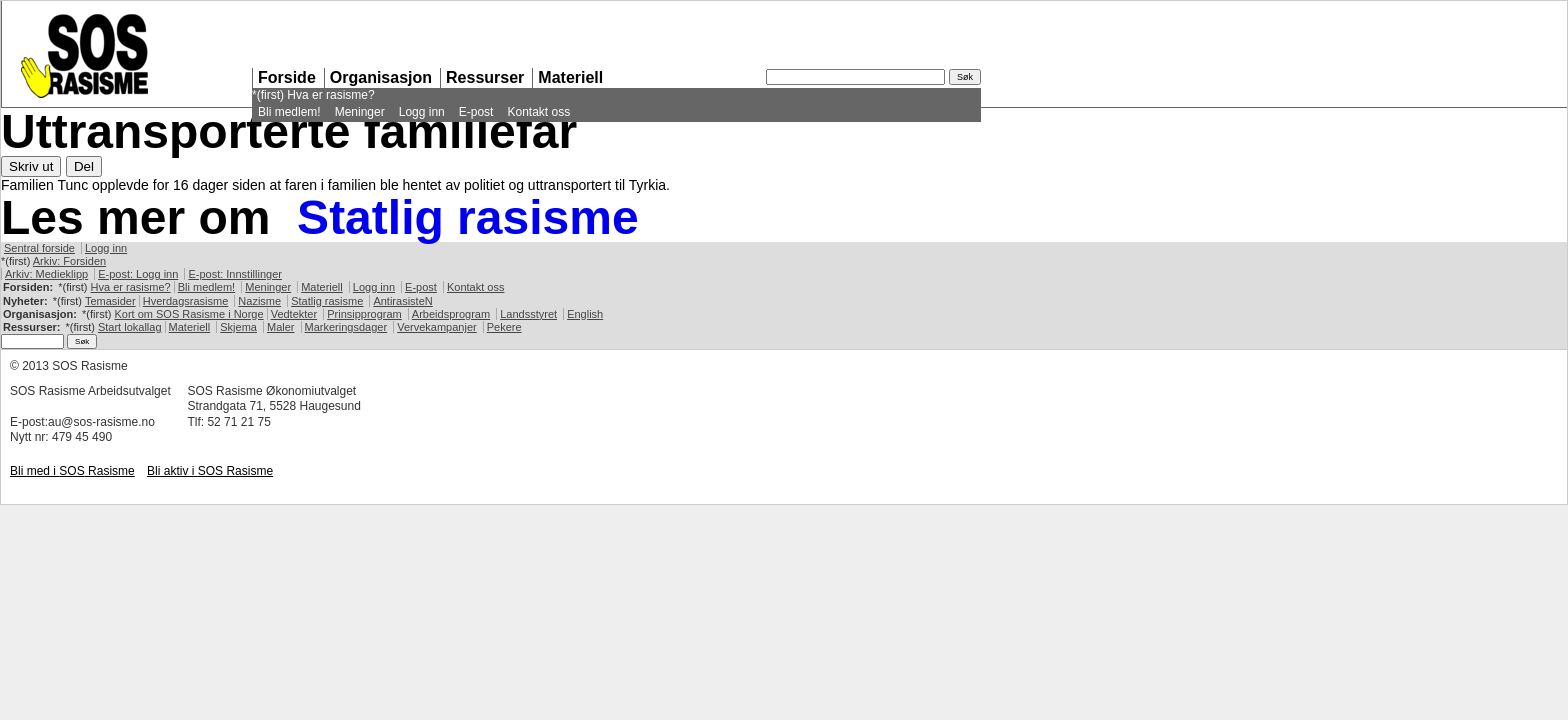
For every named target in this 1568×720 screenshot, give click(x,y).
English (585, 314)
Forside (287, 77)
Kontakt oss (538, 112)
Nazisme (259, 301)
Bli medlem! (289, 112)
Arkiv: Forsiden (69, 261)
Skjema (238, 327)
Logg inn (422, 112)
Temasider (110, 301)
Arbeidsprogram (451, 314)
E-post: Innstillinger (235, 274)
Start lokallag (130, 327)
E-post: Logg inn (138, 274)
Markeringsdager (346, 327)
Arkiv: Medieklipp (46, 274)
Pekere (504, 327)
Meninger (360, 112)
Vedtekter (294, 314)
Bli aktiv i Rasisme (210, 471)
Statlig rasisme (467, 217)
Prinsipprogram (364, 314)
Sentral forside (39, 248)
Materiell (570, 77)
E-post (476, 112)
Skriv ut (31, 166)
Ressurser (485, 77)
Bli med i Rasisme (72, 471)
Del (84, 166)
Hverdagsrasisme (186, 301)
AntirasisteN (402, 301)
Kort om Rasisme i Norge (188, 314)
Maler (281, 327)
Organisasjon (381, 77)
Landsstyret (528, 314)
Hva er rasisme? (330, 95)
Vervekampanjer (437, 327)
